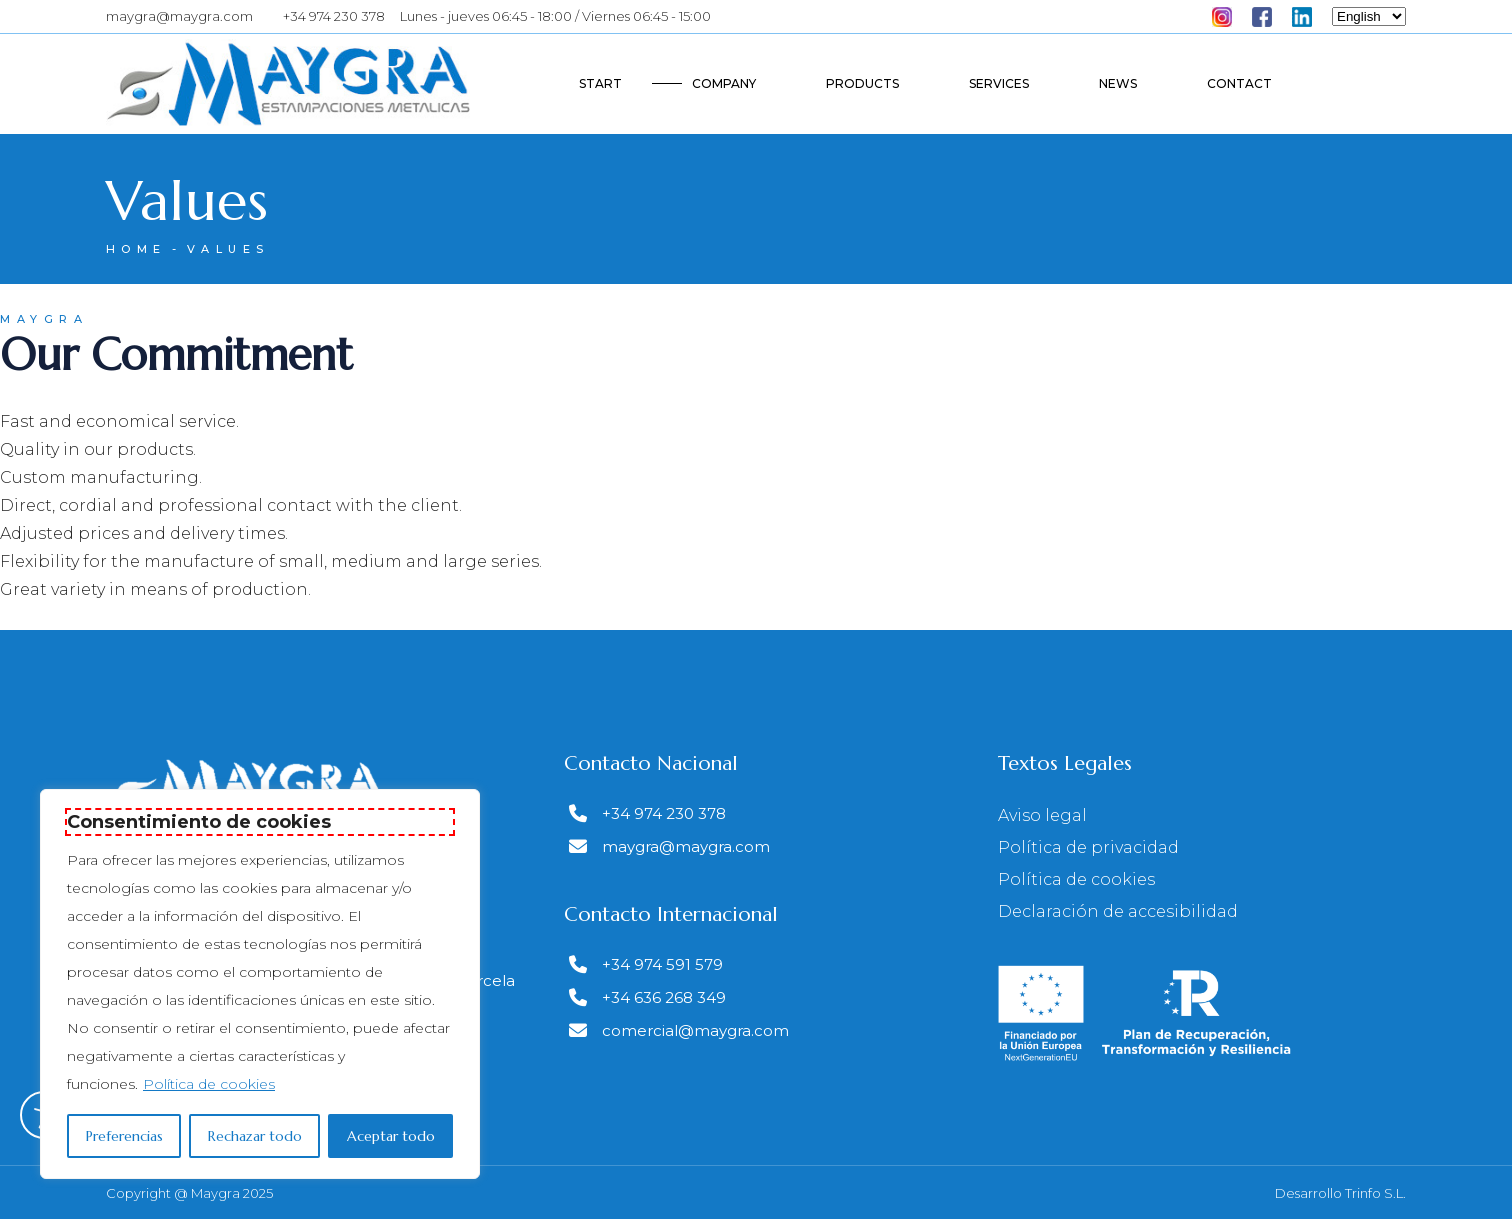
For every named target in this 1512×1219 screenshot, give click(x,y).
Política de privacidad (1088, 847)
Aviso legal (1042, 815)
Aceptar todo (391, 1136)
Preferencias (124, 1136)
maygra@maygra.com (179, 16)
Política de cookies (209, 1084)
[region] (260, 984)
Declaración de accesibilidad (1118, 911)
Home (136, 249)
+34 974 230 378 (334, 16)
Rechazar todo (255, 1136)
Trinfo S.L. (1375, 1193)
